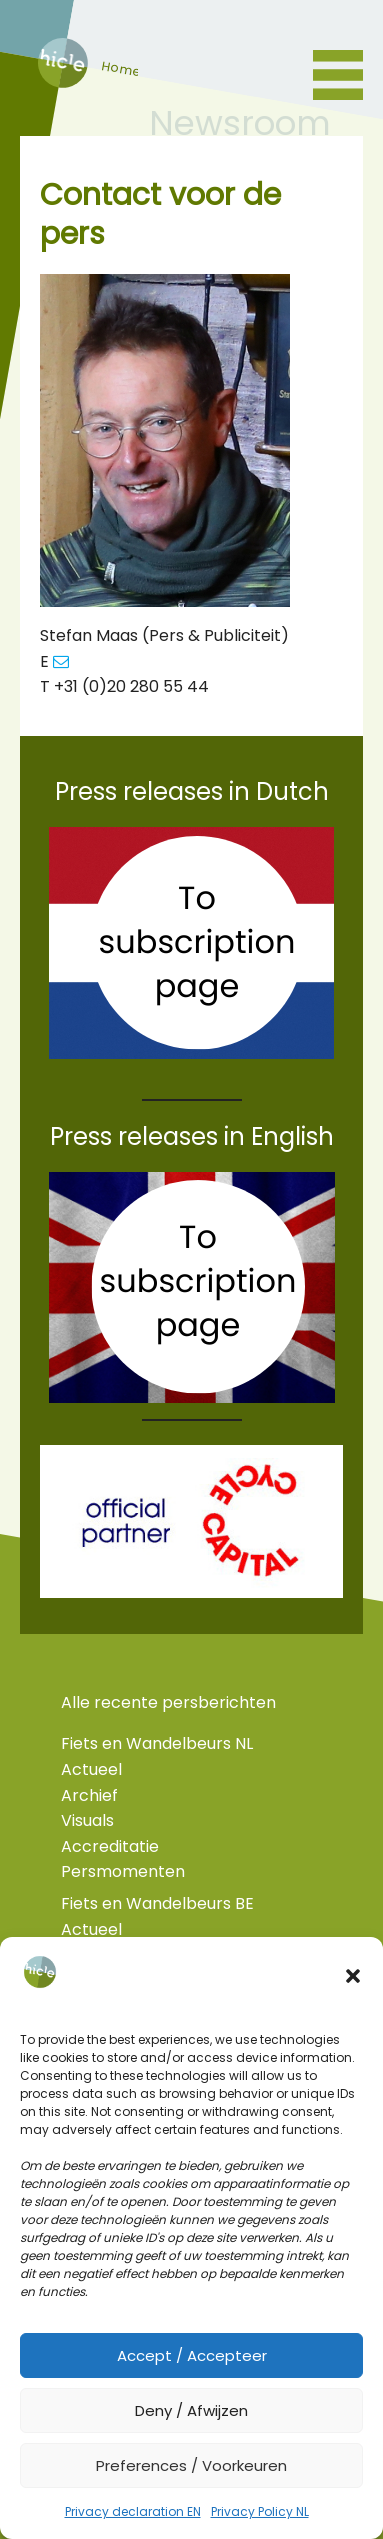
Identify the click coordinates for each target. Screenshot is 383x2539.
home (61, 82)
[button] (353, 1976)
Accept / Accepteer (192, 2355)
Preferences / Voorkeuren (191, 2465)
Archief (89, 1795)
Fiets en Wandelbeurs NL (157, 1743)
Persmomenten (123, 1871)
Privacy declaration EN (133, 2511)
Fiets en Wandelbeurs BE (157, 1903)
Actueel (91, 1769)
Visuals (87, 1820)
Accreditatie (110, 1846)
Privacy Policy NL (260, 2511)
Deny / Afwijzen (191, 2410)
